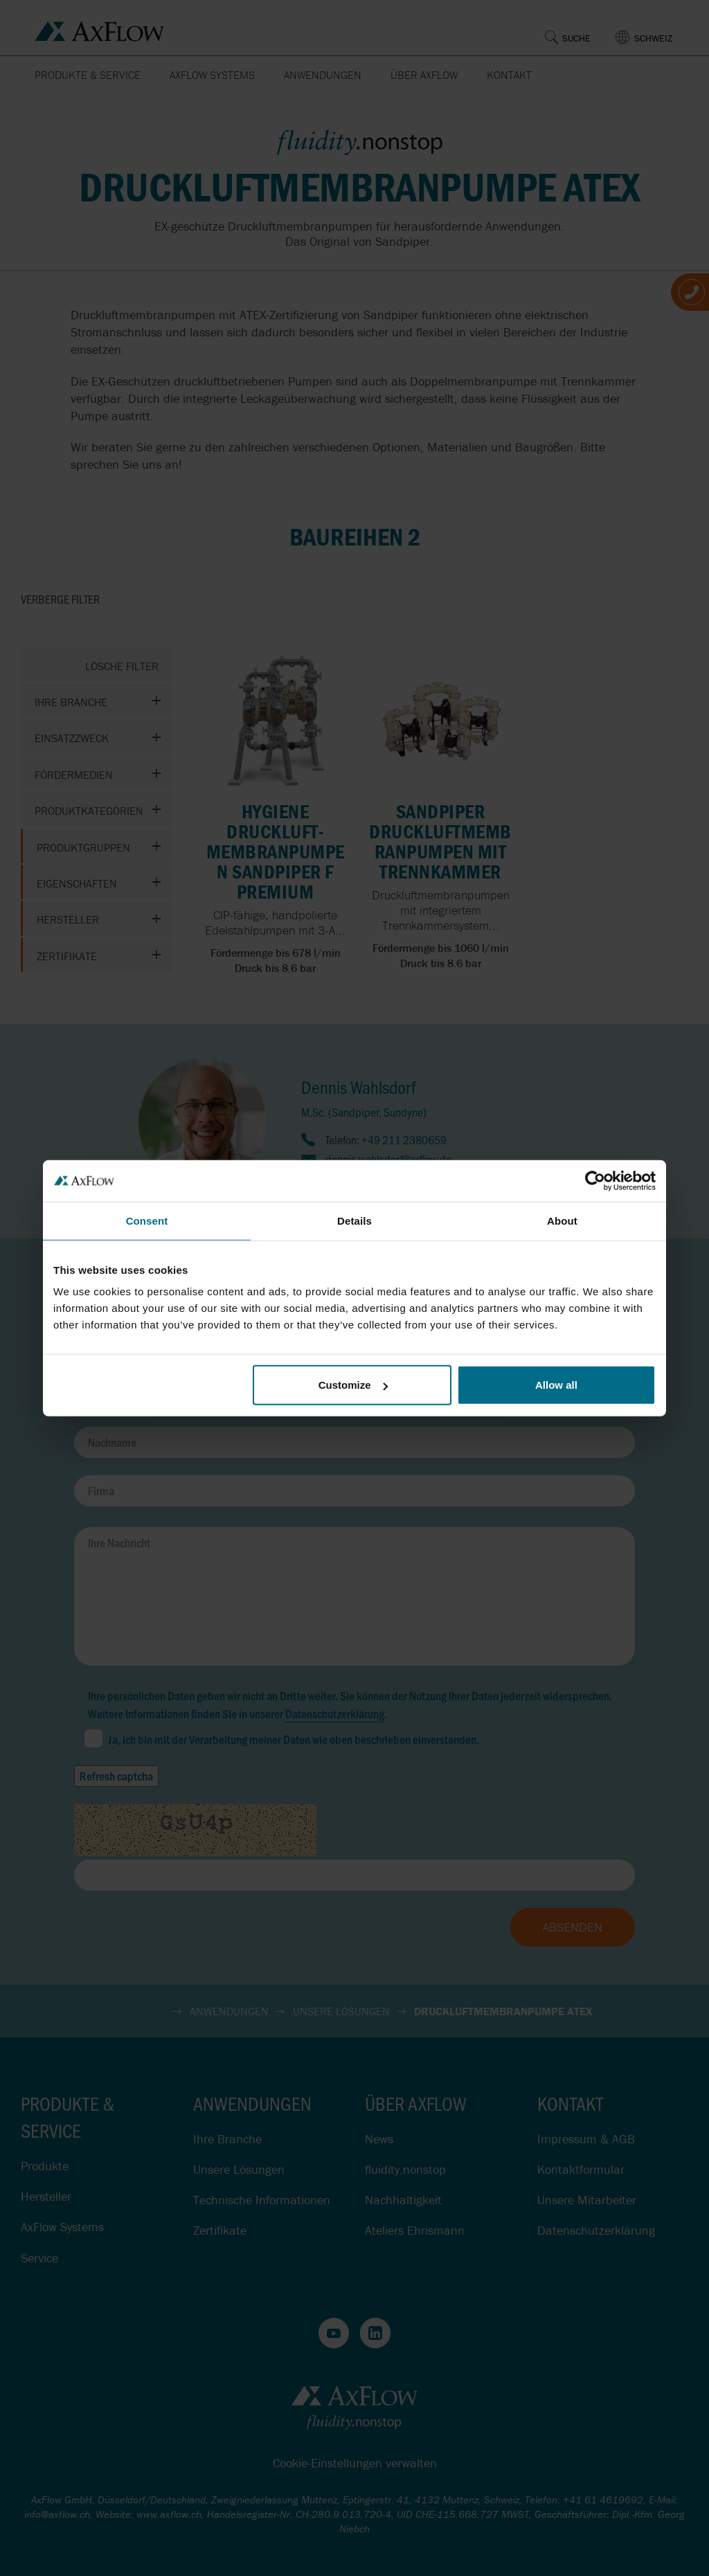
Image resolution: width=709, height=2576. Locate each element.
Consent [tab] (147, 1220)
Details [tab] (354, 1220)
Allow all (556, 1385)
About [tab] (562, 1220)
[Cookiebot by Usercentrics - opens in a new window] (595, 1180)
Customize (353, 1385)
